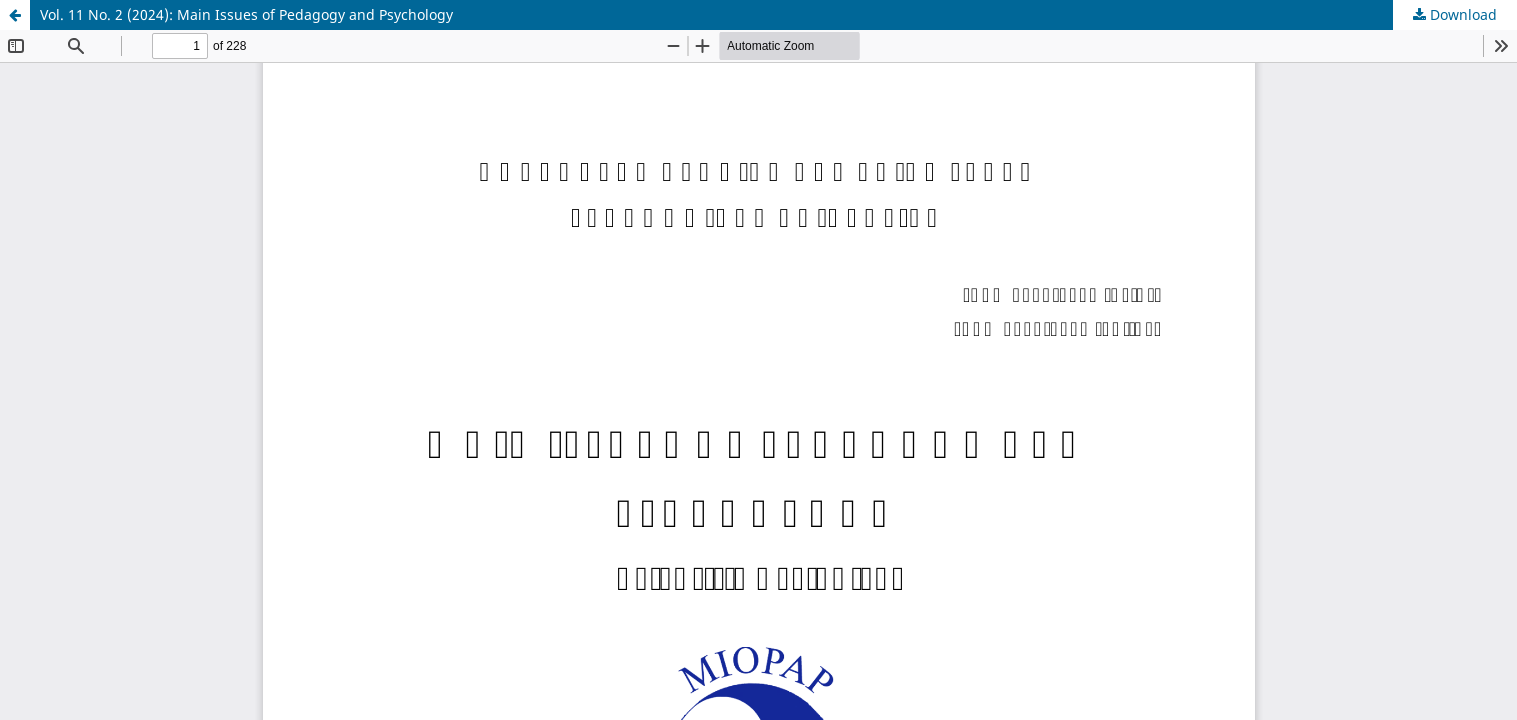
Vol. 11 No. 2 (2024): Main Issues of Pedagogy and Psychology (246, 14)
